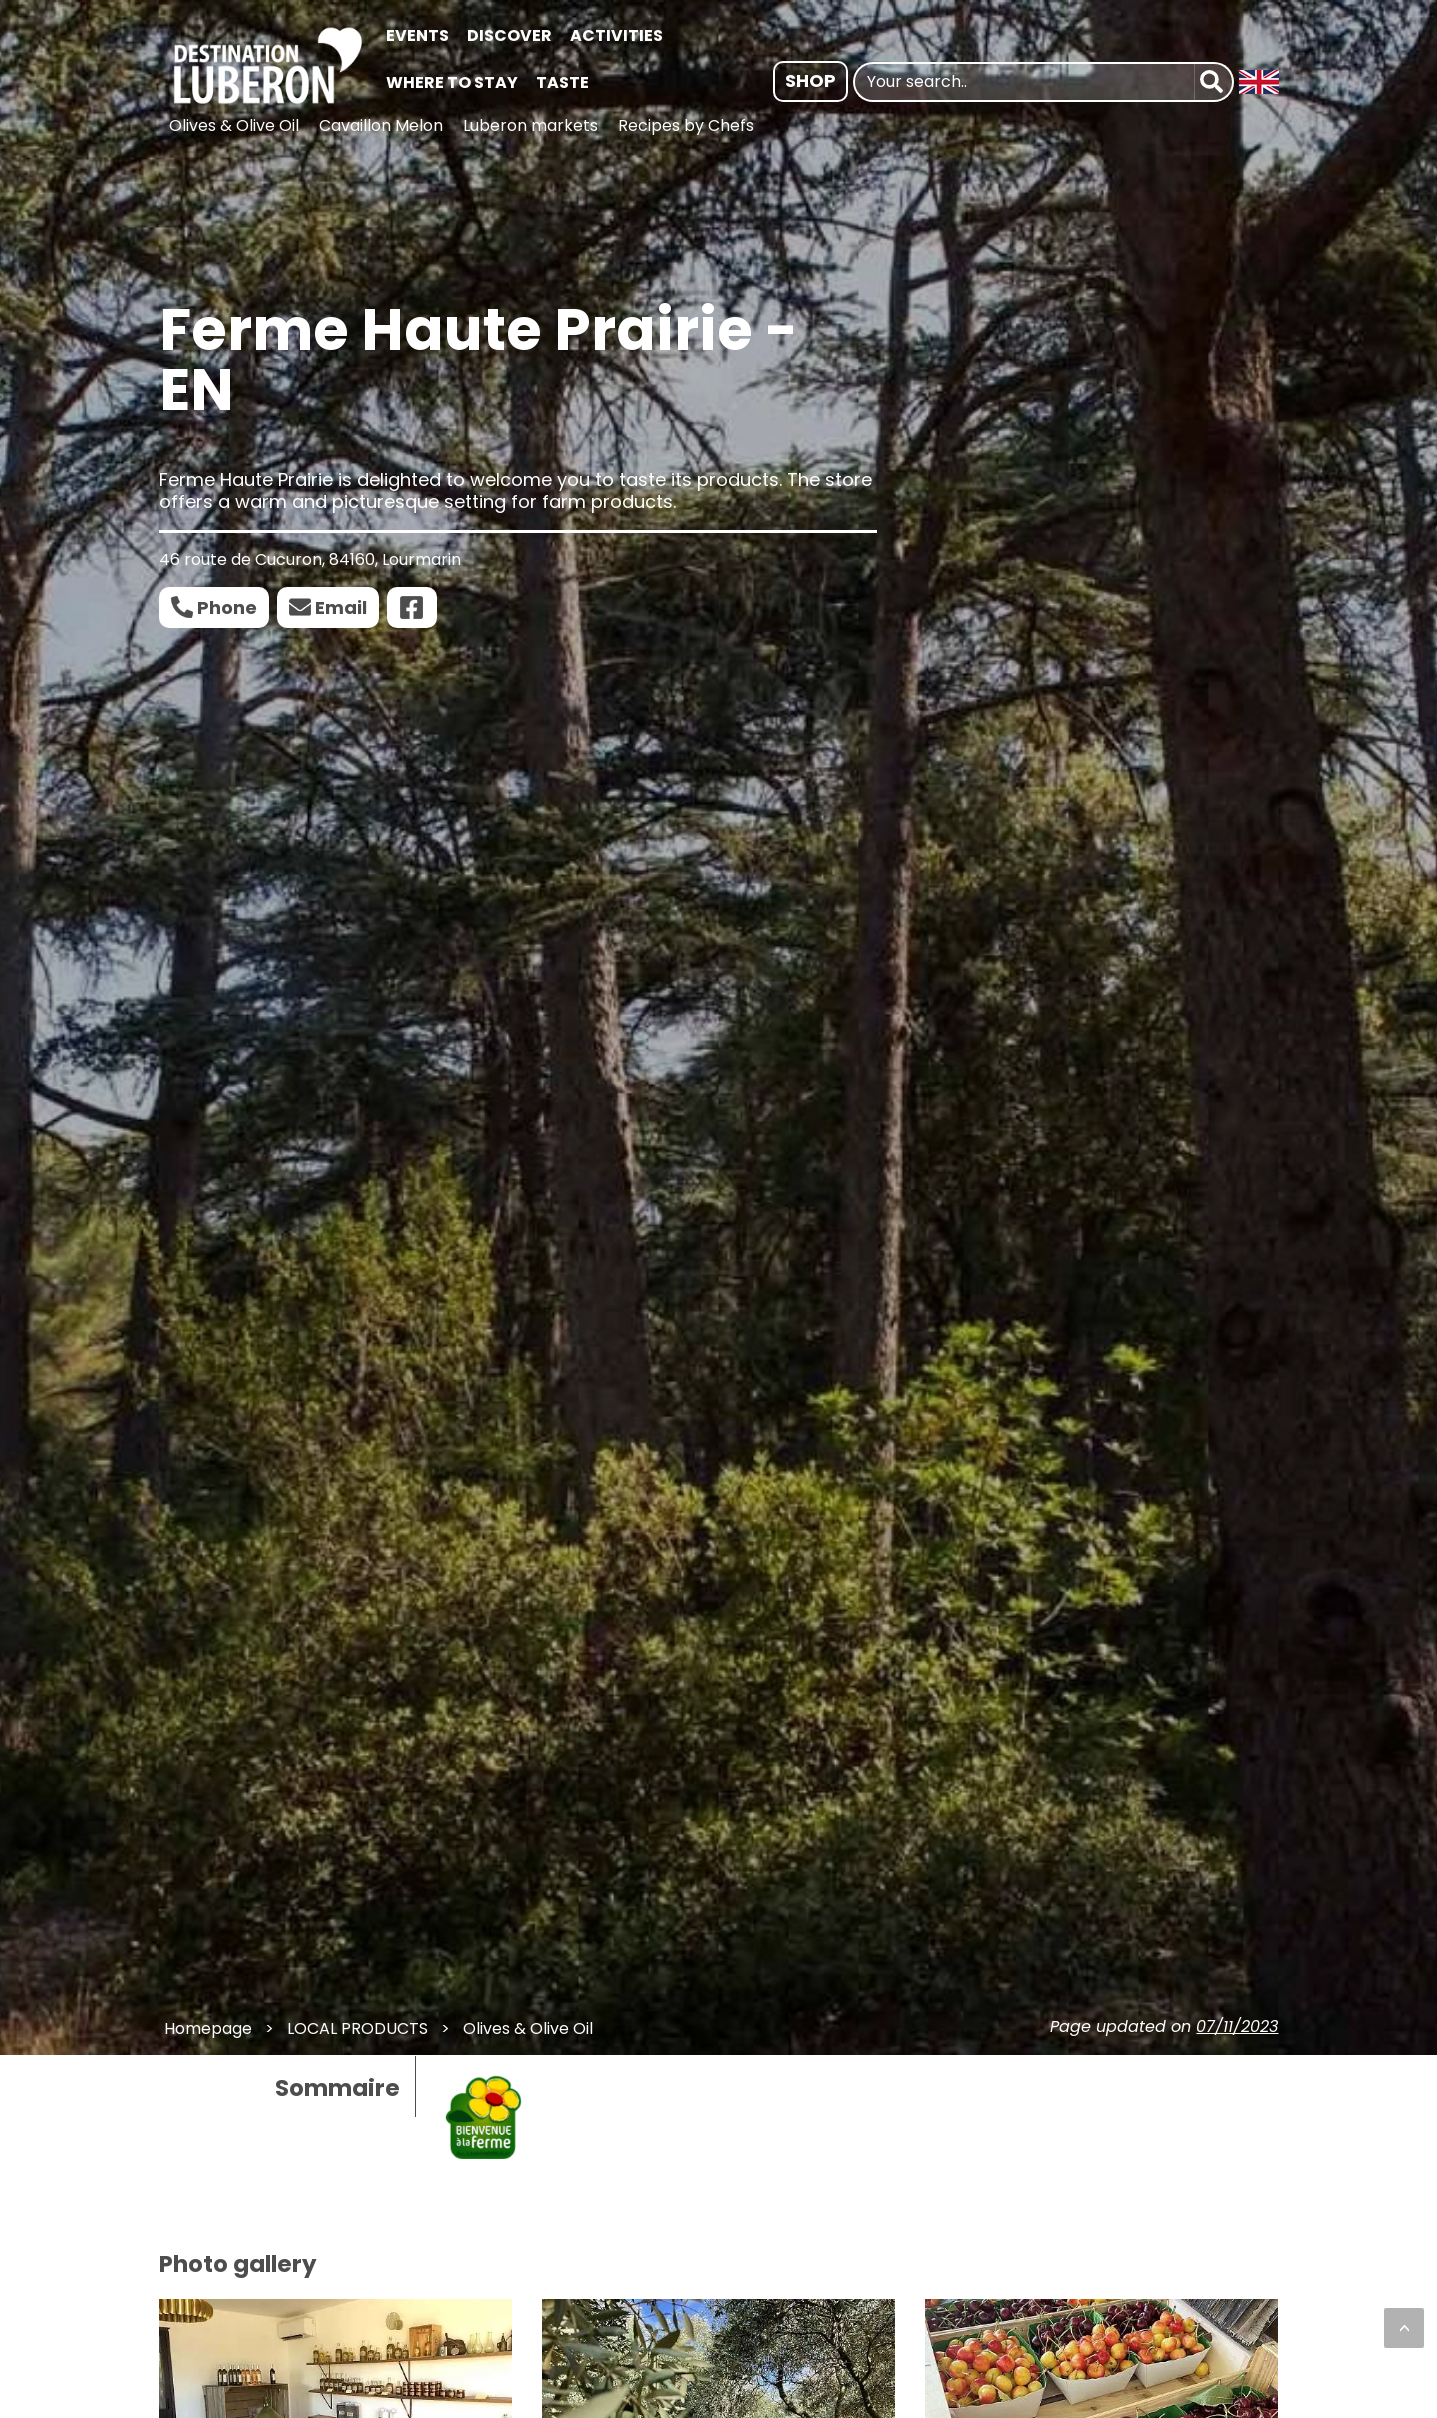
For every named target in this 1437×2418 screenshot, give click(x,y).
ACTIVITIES (616, 35)
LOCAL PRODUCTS (357, 2028)
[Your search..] (1024, 82)
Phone (227, 607)
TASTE (562, 82)
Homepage (208, 2028)
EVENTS (417, 35)
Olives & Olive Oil (234, 125)
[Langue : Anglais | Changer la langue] (1259, 82)
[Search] (1214, 82)
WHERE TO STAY (452, 82)
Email (341, 607)
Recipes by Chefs (686, 125)
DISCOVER (509, 35)
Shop (810, 80)
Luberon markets (530, 125)
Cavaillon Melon (381, 125)
